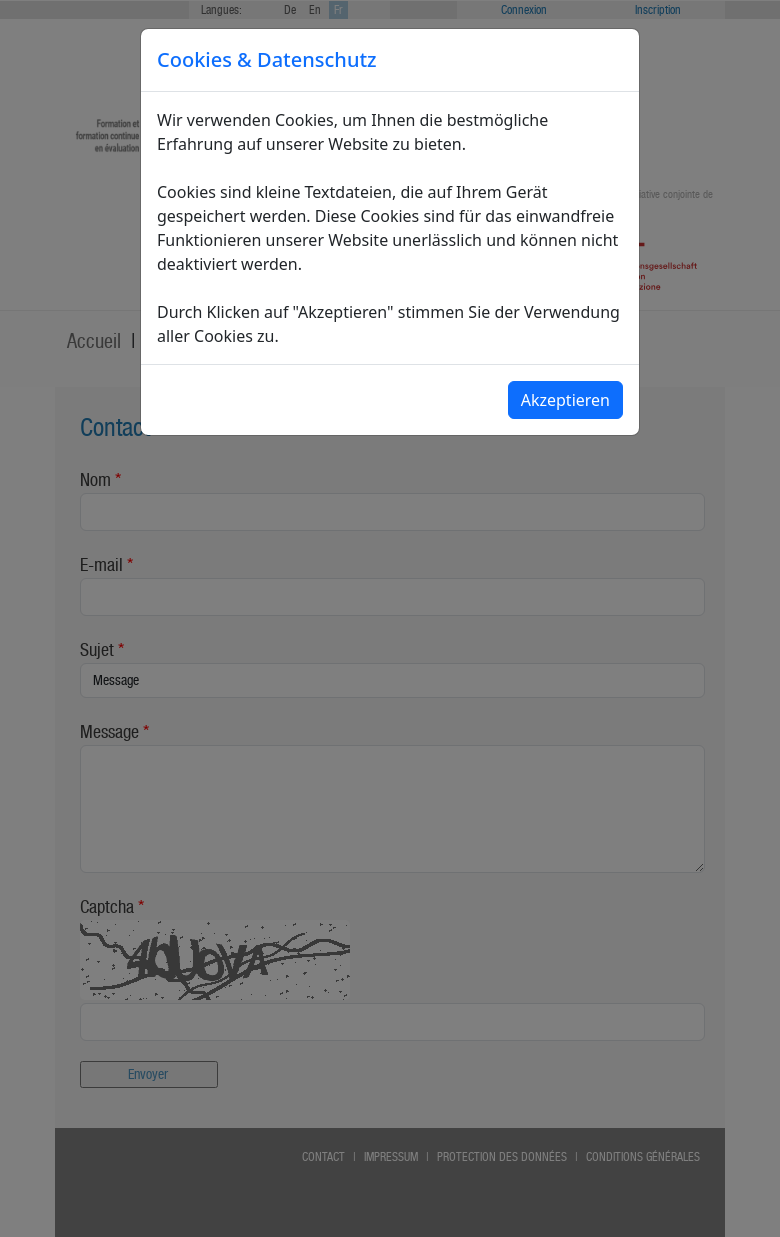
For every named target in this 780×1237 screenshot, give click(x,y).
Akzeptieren (565, 400)
